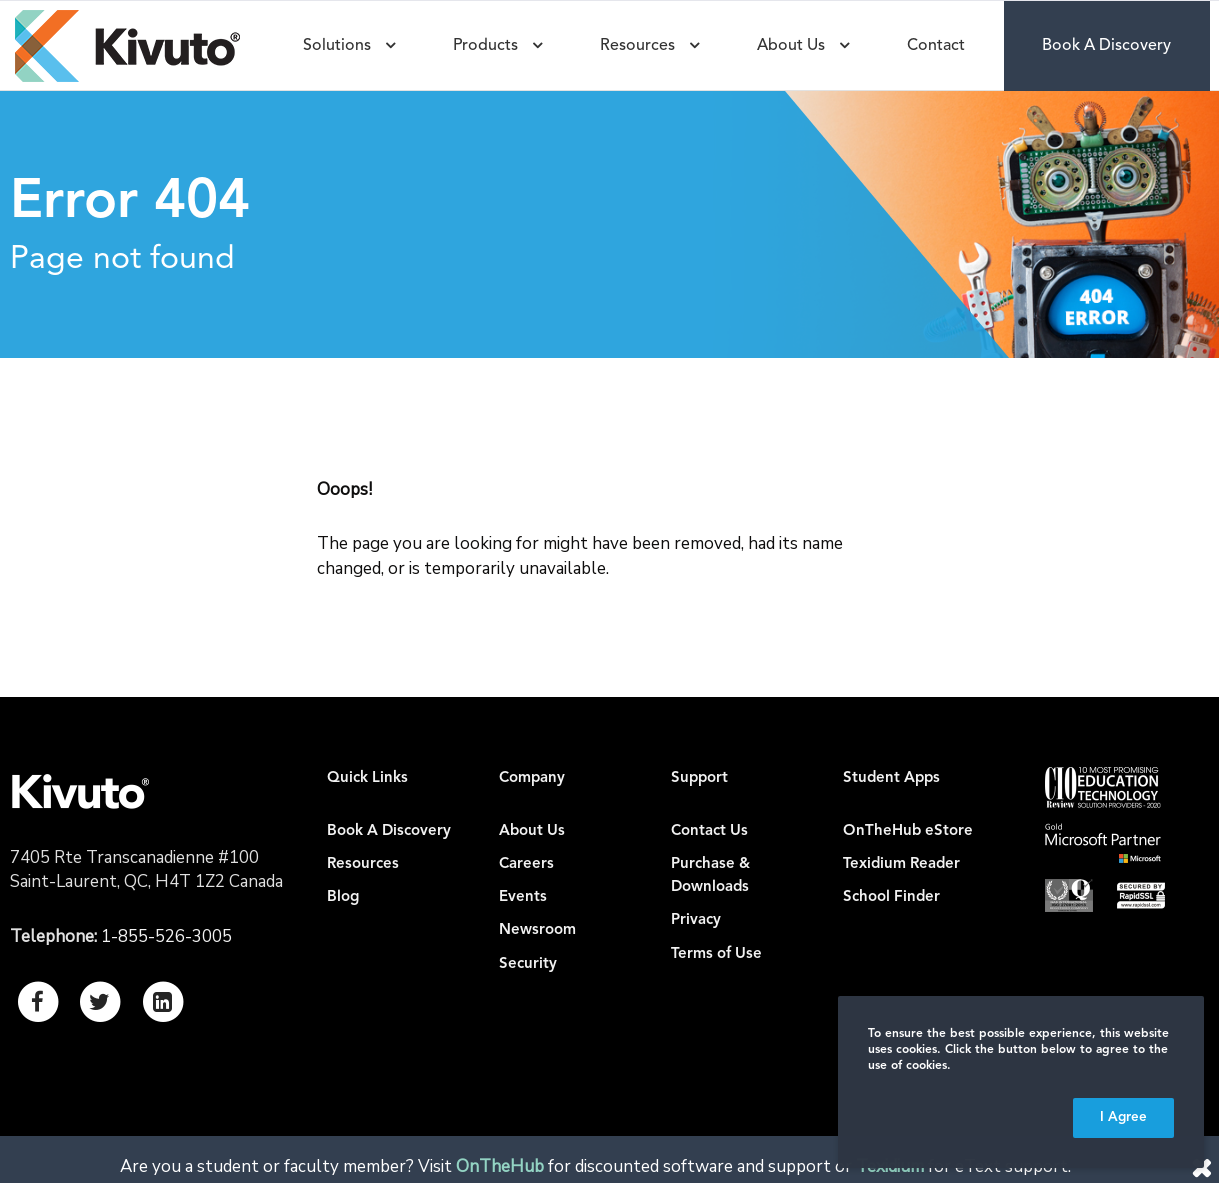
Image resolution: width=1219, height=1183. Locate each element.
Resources (363, 864)
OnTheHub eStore (908, 831)
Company (532, 778)
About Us (532, 831)
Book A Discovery (389, 831)
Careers (526, 864)
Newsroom (537, 930)
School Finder (891, 897)
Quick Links (367, 778)
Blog (343, 897)
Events (523, 897)
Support (699, 778)
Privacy (696, 920)
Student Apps (891, 778)
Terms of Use (716, 954)
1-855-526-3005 (166, 936)
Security (528, 964)
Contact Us (709, 831)
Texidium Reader (901, 864)
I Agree (1123, 1117)
